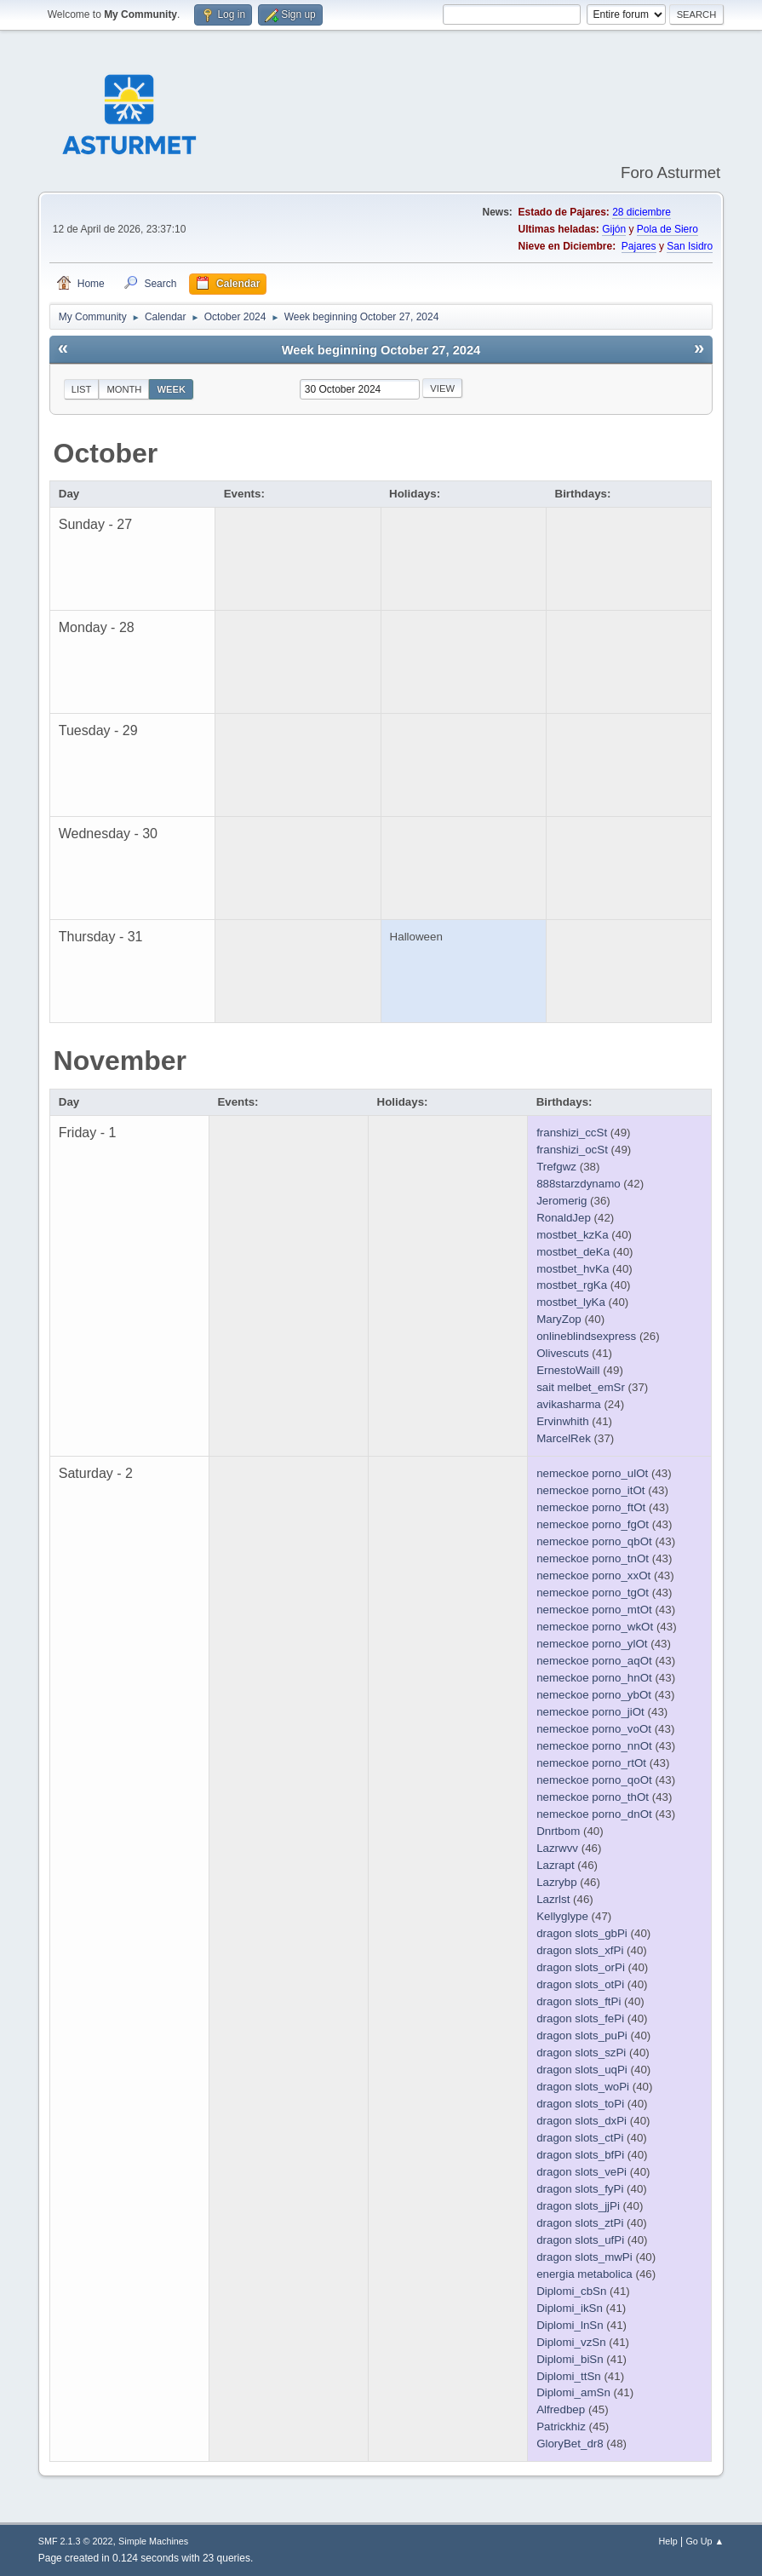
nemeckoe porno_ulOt (592, 1473)
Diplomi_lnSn (570, 2325)
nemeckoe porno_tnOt (592, 1558)
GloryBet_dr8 (570, 2443)
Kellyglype (562, 1916)
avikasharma (568, 1404)
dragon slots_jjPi (578, 2205)
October (106, 453)
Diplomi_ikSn (569, 2308)
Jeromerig (561, 1200)
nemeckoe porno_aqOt (594, 1660)
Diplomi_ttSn (568, 2376)
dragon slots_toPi (580, 2103)
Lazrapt (555, 1865)
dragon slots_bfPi (580, 2154)
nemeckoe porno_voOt (593, 1728)
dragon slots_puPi (581, 2035)
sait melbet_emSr (580, 1387)
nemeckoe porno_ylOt (591, 1643)
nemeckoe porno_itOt (590, 1490)
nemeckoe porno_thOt (592, 1797)
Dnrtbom (558, 1831)
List (82, 389)
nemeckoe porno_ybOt (593, 1694)
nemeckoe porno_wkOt (594, 1626)
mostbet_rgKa (571, 1285)
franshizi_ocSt (572, 1149)
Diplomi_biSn (570, 2359)
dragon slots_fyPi (579, 2188)
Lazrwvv (557, 1848)
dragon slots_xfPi (579, 1950)
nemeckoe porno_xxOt (593, 1575)
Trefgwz (556, 1166)
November (120, 1060)
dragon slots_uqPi (581, 2069)
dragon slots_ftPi (578, 2001)
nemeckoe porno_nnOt (594, 1745)
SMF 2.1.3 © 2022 (75, 2541)
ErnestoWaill (567, 1370)
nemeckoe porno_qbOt (594, 1541)
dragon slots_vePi (581, 2171)
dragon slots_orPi (580, 1967)
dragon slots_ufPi (580, 2240)
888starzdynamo (578, 1183)
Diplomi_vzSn (570, 2342)
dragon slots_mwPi (584, 2257)
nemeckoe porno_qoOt (594, 1780)
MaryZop (559, 1319)
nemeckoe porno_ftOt (590, 1507)
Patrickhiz (561, 2426)
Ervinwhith (562, 1421)
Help (667, 2541)
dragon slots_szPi (581, 2052)
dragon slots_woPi (582, 2086)
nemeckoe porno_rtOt (591, 1763)
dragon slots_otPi (580, 1984)
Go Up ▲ (704, 2541)
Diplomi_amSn (573, 2392)
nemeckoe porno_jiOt (590, 1711)
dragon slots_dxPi (581, 2120)
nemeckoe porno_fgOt (592, 1524)
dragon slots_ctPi (579, 2137)
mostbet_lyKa (570, 1302)
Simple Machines (153, 2541)
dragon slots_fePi (580, 2018)
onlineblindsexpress (586, 1336)
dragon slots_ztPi (579, 2223)
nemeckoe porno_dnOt (594, 1814)
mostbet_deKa (573, 1251)
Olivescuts (562, 1353)
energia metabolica (584, 2274)
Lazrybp (556, 1882)
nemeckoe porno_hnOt (594, 1677)
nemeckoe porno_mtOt (594, 1609)
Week (171, 389)
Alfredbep (560, 2409)
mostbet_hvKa (572, 1268)
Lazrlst (553, 1899)
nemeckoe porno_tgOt (592, 1592)
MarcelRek (563, 1438)
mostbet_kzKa (572, 1234)
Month (123, 389)
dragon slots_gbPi (581, 1933)
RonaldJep (563, 1217)
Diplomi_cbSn (571, 2291)
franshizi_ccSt (571, 1132)
